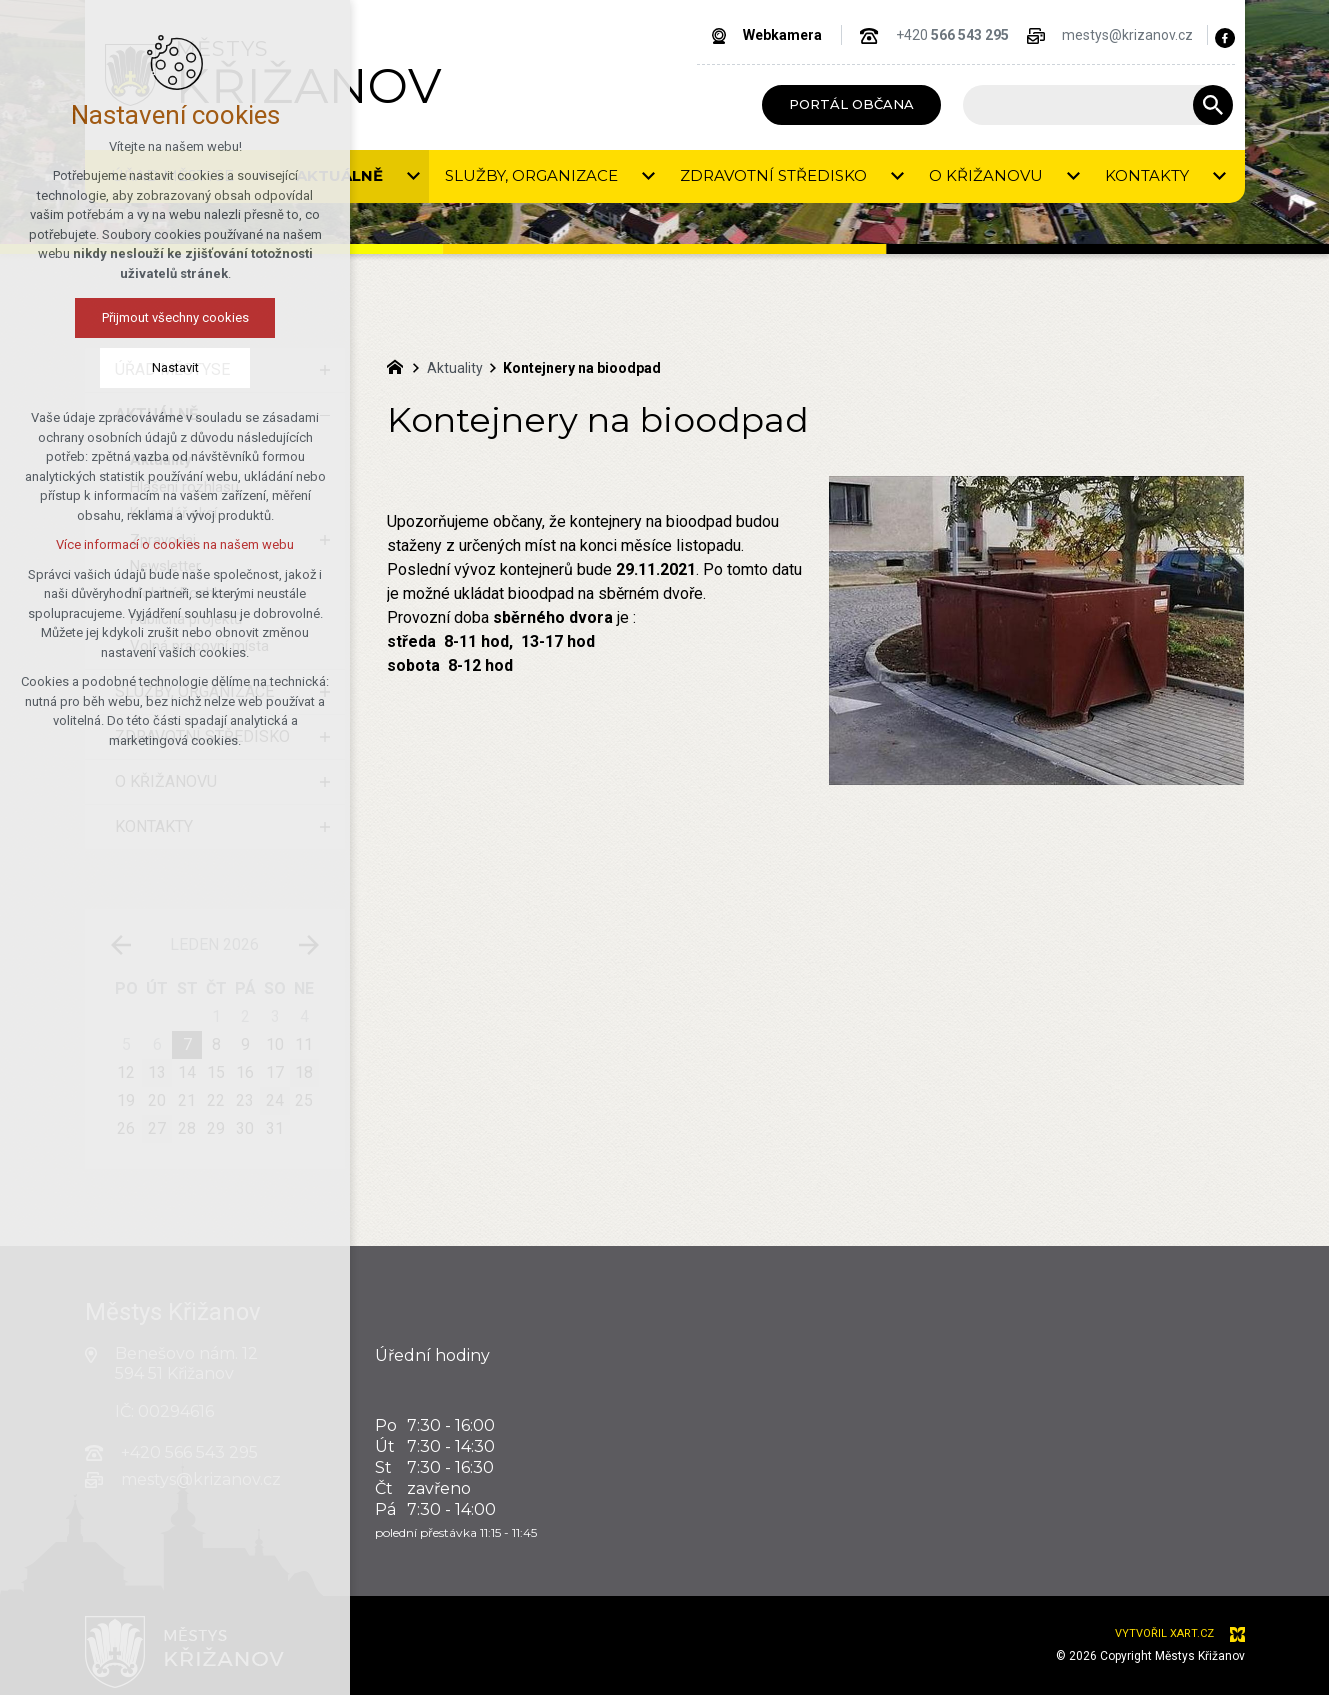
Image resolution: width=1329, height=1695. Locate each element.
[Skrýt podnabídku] (325, 415)
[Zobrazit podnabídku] (325, 370)
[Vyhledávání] (1213, 105)
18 (304, 1072)
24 (275, 1100)
